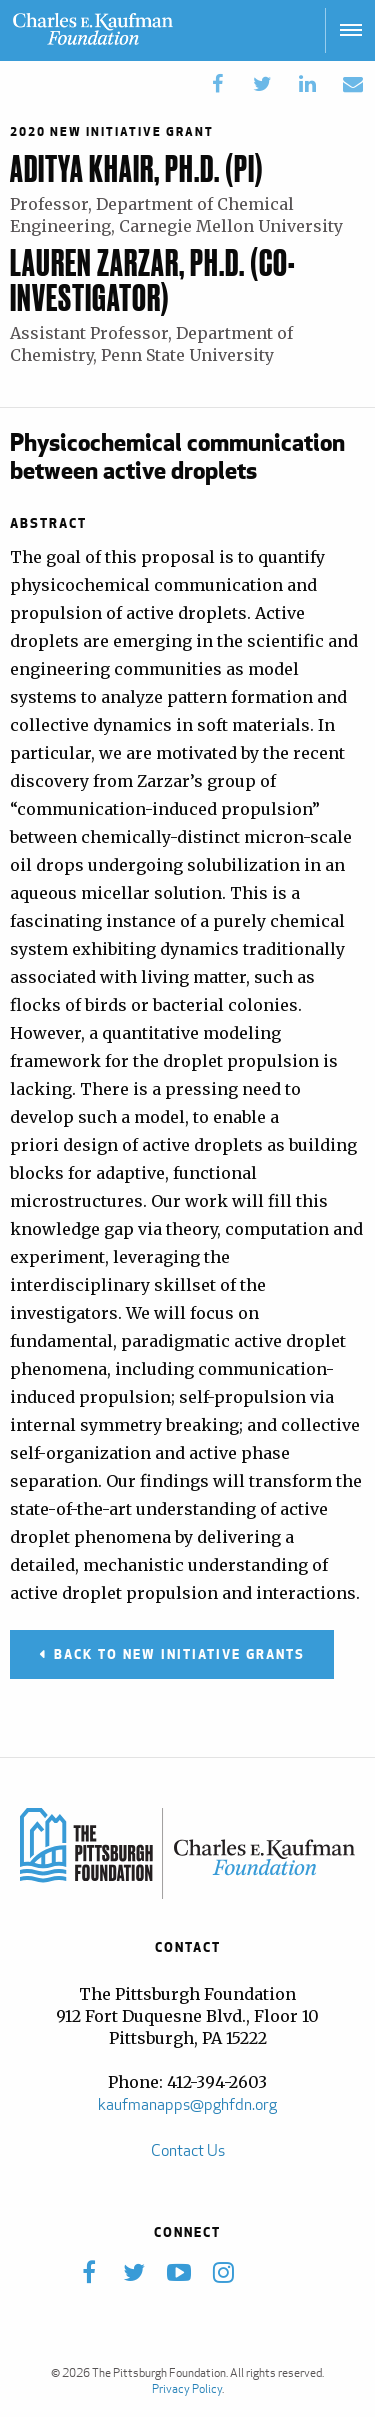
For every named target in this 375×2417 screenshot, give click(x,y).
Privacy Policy (187, 2388)
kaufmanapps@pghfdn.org (187, 2104)
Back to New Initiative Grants (179, 1654)
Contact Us (188, 2150)
